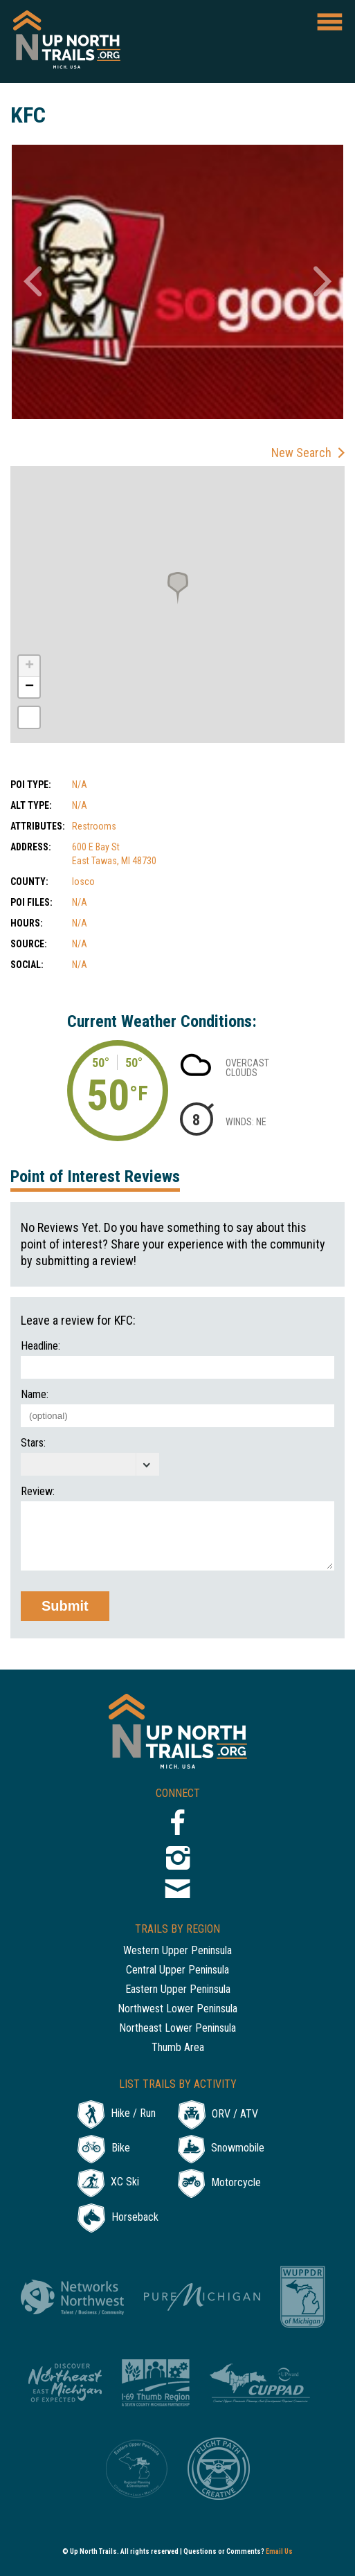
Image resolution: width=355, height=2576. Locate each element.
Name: (34, 1394)
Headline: (40, 1346)
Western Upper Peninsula (177, 1951)
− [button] (29, 687)
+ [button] (29, 666)
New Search (301, 452)
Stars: (33, 1443)
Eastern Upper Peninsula (177, 1990)
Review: (38, 1491)
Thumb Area (178, 2048)
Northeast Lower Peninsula (177, 2028)
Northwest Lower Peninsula (177, 2009)
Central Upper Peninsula (177, 1970)
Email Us (279, 2551)
